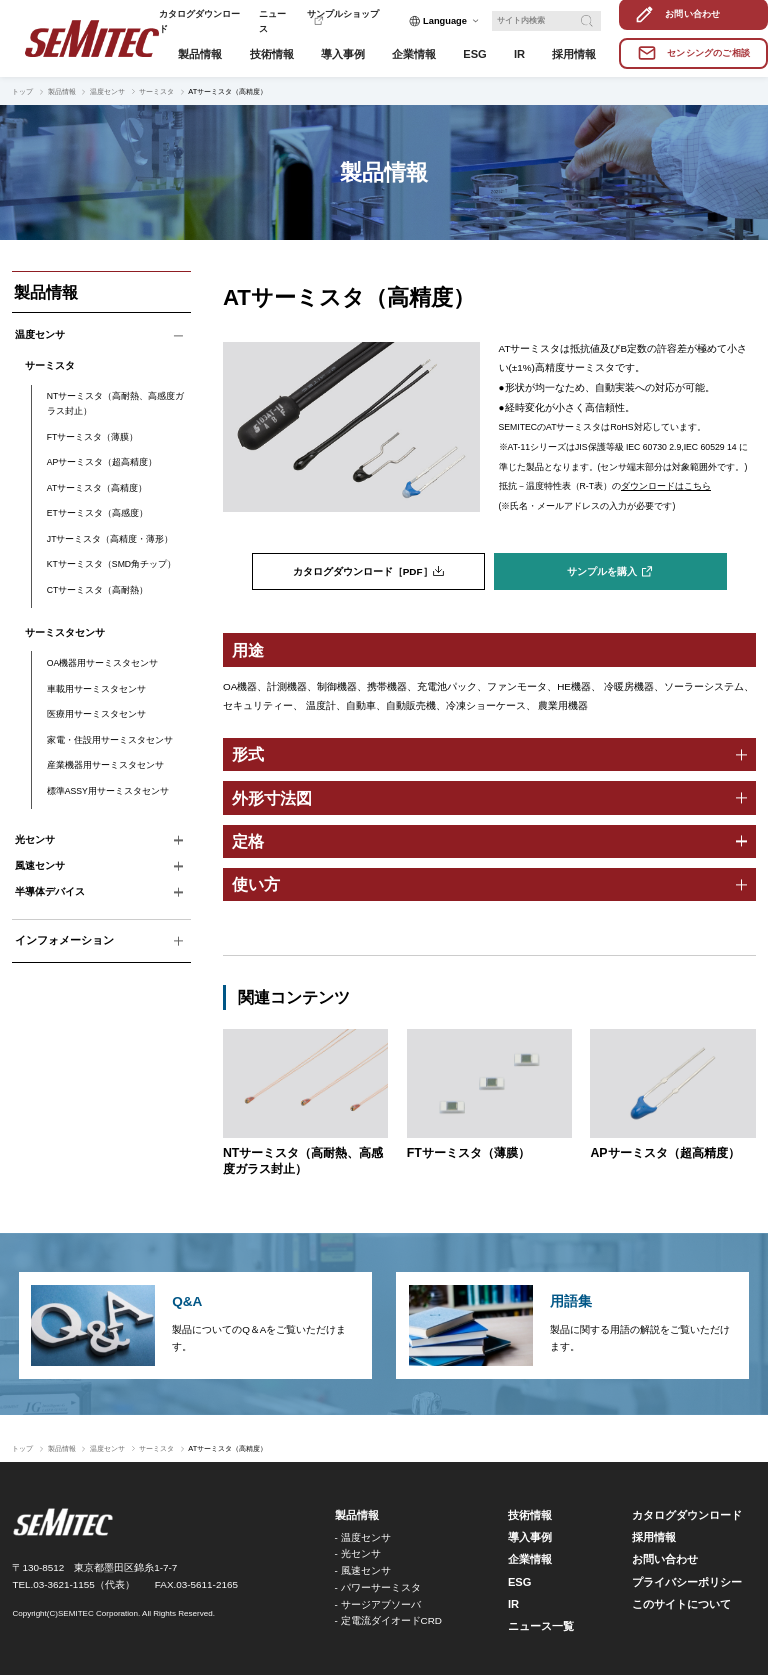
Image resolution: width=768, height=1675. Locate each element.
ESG (520, 1582)
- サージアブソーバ (378, 1604)
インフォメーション (64, 940)
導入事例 (530, 1537)
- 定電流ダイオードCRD (388, 1620)
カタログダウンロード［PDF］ (363, 571)
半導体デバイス (50, 891)
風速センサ (40, 865)
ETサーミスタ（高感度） (97, 513)
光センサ (35, 839)
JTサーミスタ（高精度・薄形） (110, 539)
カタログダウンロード (687, 1515)
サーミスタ (156, 91)
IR (513, 1604)
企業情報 (530, 1559)
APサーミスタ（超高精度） (102, 462)
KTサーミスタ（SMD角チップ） (111, 564)
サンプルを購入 (602, 571)
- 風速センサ (363, 1570)
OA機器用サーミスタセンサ (103, 663)
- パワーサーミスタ (378, 1587)
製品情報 (62, 91)
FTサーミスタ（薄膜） (93, 437)
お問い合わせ (665, 1559)
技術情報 (530, 1515)
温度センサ (107, 91)
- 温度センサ (363, 1537)
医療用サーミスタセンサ (96, 714)
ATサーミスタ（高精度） (97, 488)
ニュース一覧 (541, 1626)
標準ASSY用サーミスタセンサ (108, 791)
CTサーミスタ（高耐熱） (98, 590)
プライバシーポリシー (687, 1582)
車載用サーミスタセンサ (96, 689)
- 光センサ (358, 1553)
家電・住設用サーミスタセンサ (110, 740)
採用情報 (654, 1537)
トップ (22, 91)
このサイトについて (681, 1604)
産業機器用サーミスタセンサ (105, 765)
